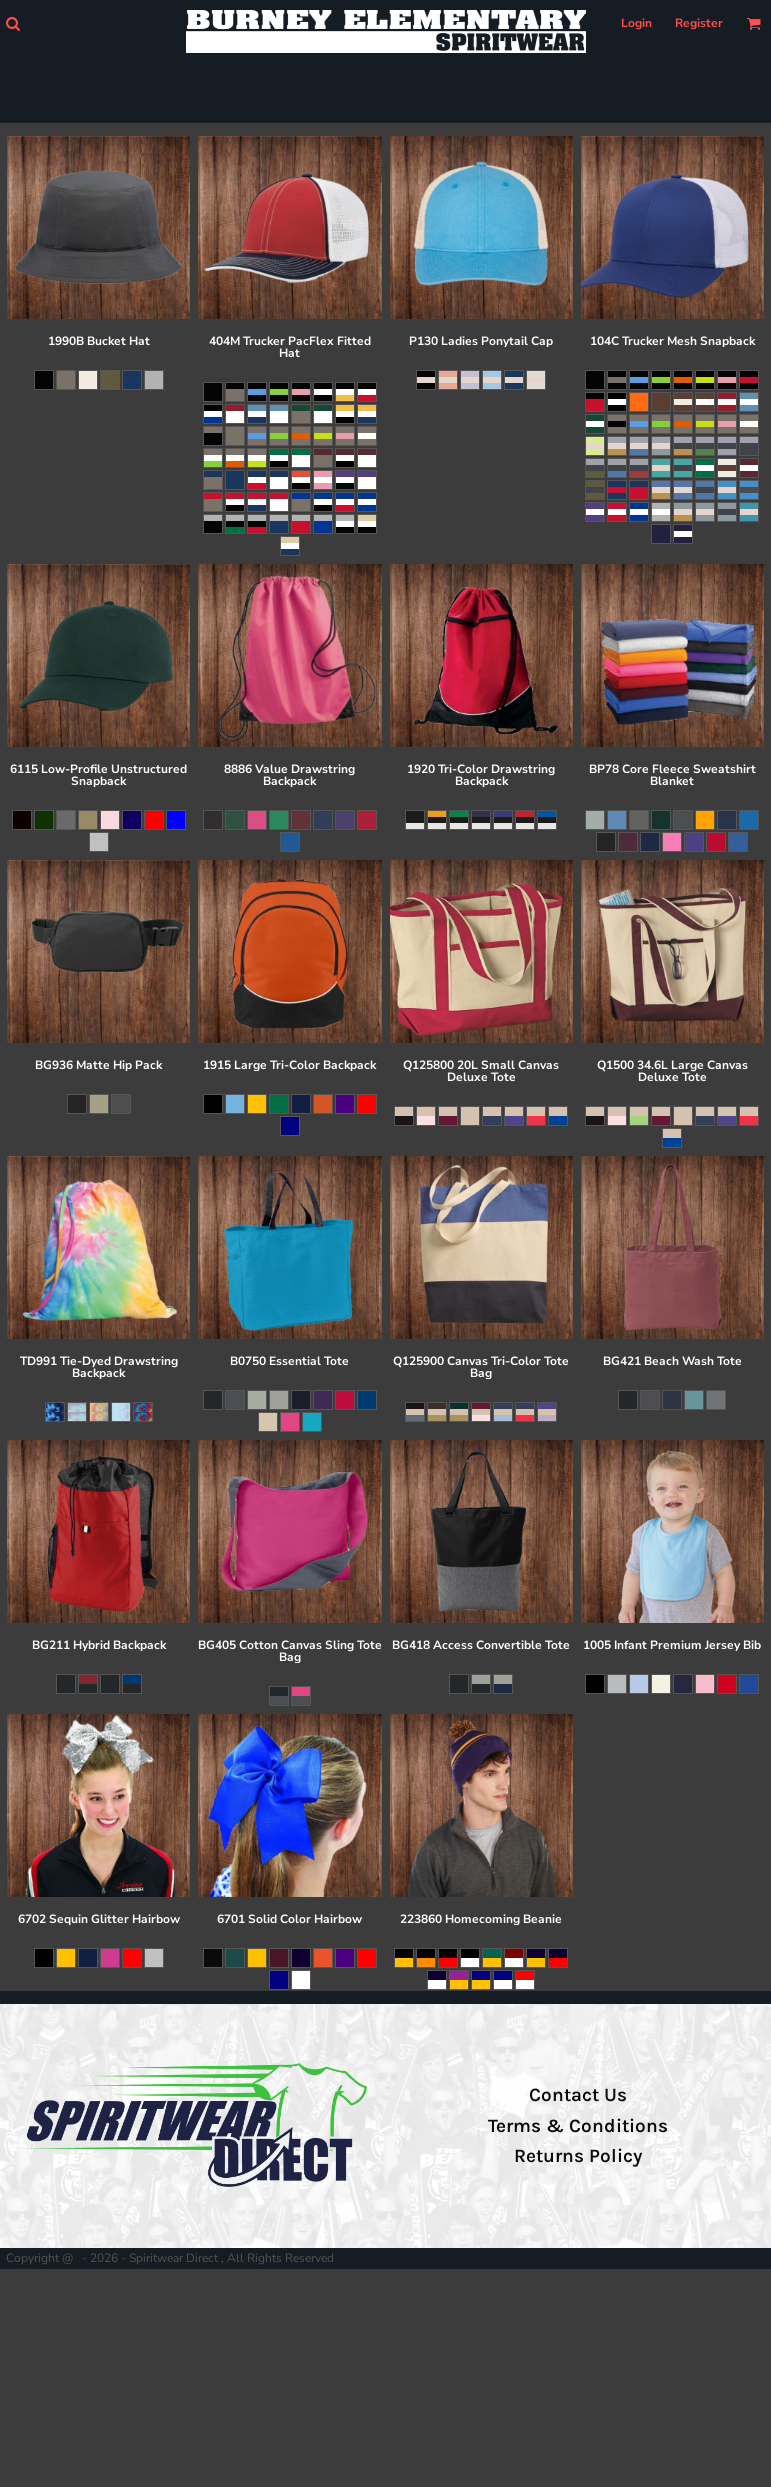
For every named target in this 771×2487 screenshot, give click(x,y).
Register (699, 23)
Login (636, 23)
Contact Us (578, 2095)
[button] (12, 23)
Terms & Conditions (578, 2126)
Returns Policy (578, 2156)
